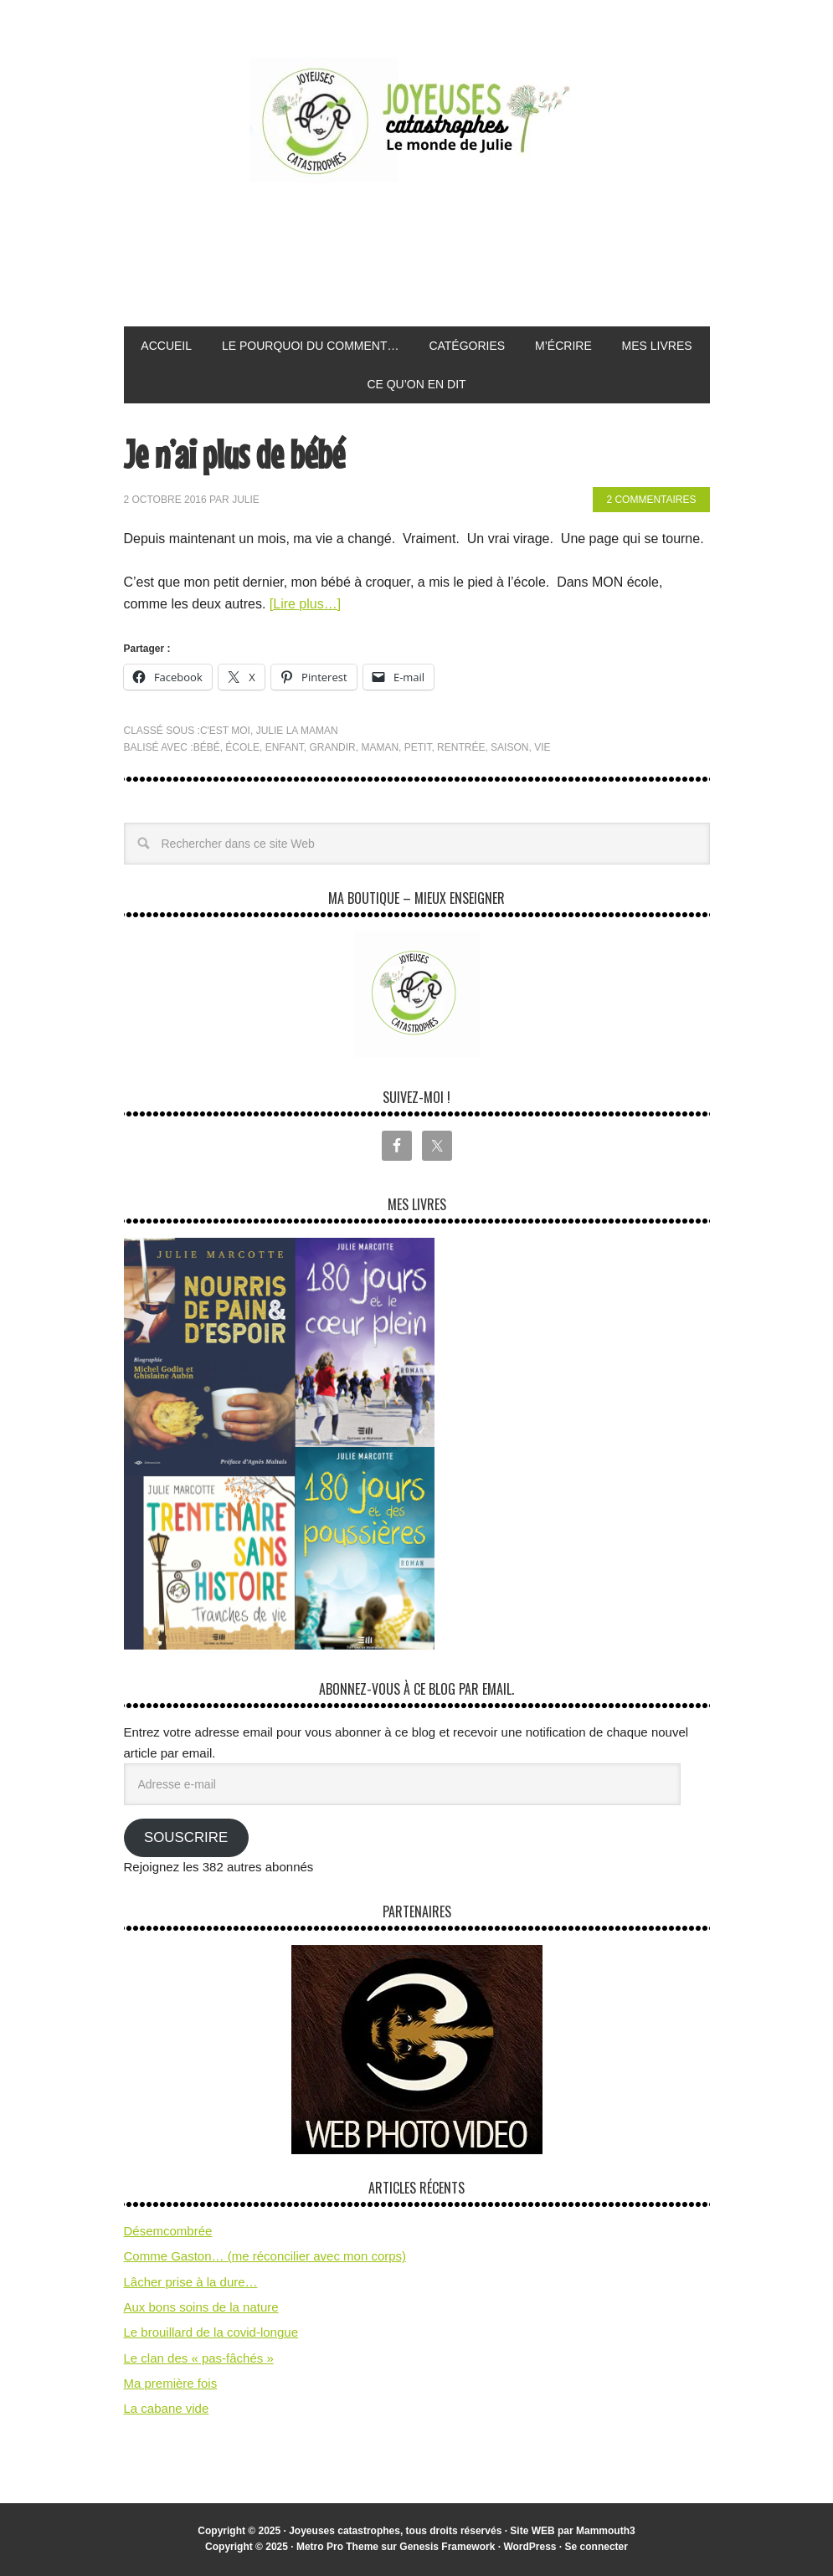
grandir (332, 747)
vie (542, 747)
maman (380, 747)
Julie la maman (297, 730)
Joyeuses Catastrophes (416, 119)
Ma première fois (171, 2383)
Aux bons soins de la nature (201, 2307)
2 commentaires (651, 499)
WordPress (529, 2547)
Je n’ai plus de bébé (234, 454)
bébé (206, 747)
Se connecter (596, 2547)
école (242, 747)
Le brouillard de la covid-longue (211, 2332)
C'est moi (225, 730)
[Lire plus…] (305, 604)
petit (418, 747)
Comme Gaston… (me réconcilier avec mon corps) (265, 2256)
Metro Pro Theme (337, 2547)
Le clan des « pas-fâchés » (199, 2358)
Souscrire (186, 1837)
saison (509, 747)
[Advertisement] (428, 255)
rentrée (461, 747)
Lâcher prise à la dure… (191, 2282)
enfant (284, 747)
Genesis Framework (447, 2547)
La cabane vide (166, 2408)
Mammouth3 (605, 2531)
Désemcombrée (168, 2231)
